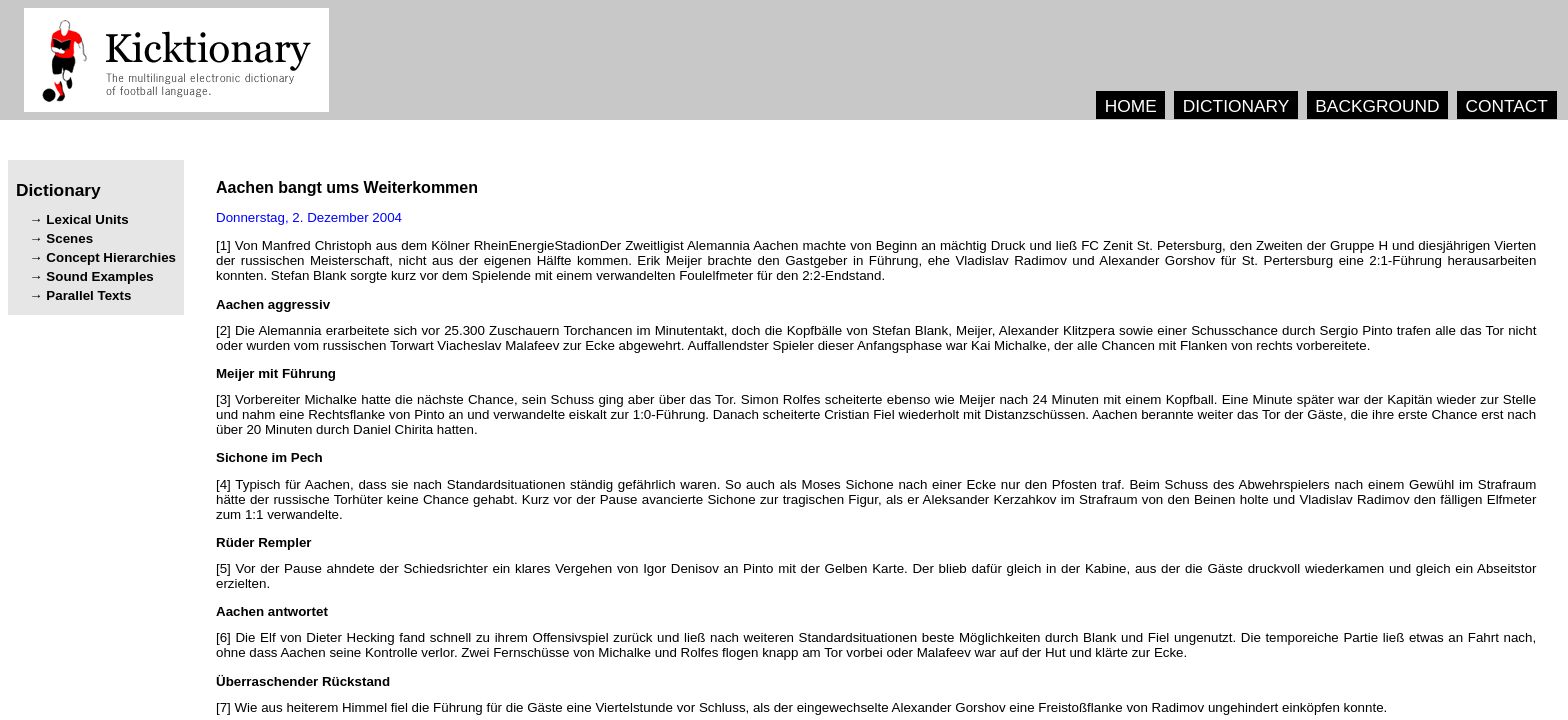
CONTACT (1506, 106)
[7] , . (801, 707)
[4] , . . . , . (876, 499)
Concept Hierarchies (111, 257)
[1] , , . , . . (876, 260)
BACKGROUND (1377, 106)
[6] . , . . (876, 645)
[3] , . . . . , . (876, 414)
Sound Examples (99, 276)
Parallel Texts (88, 295)
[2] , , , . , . (876, 338)
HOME (1131, 106)
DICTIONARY (1236, 106)
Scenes (69, 238)
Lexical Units (87, 219)
